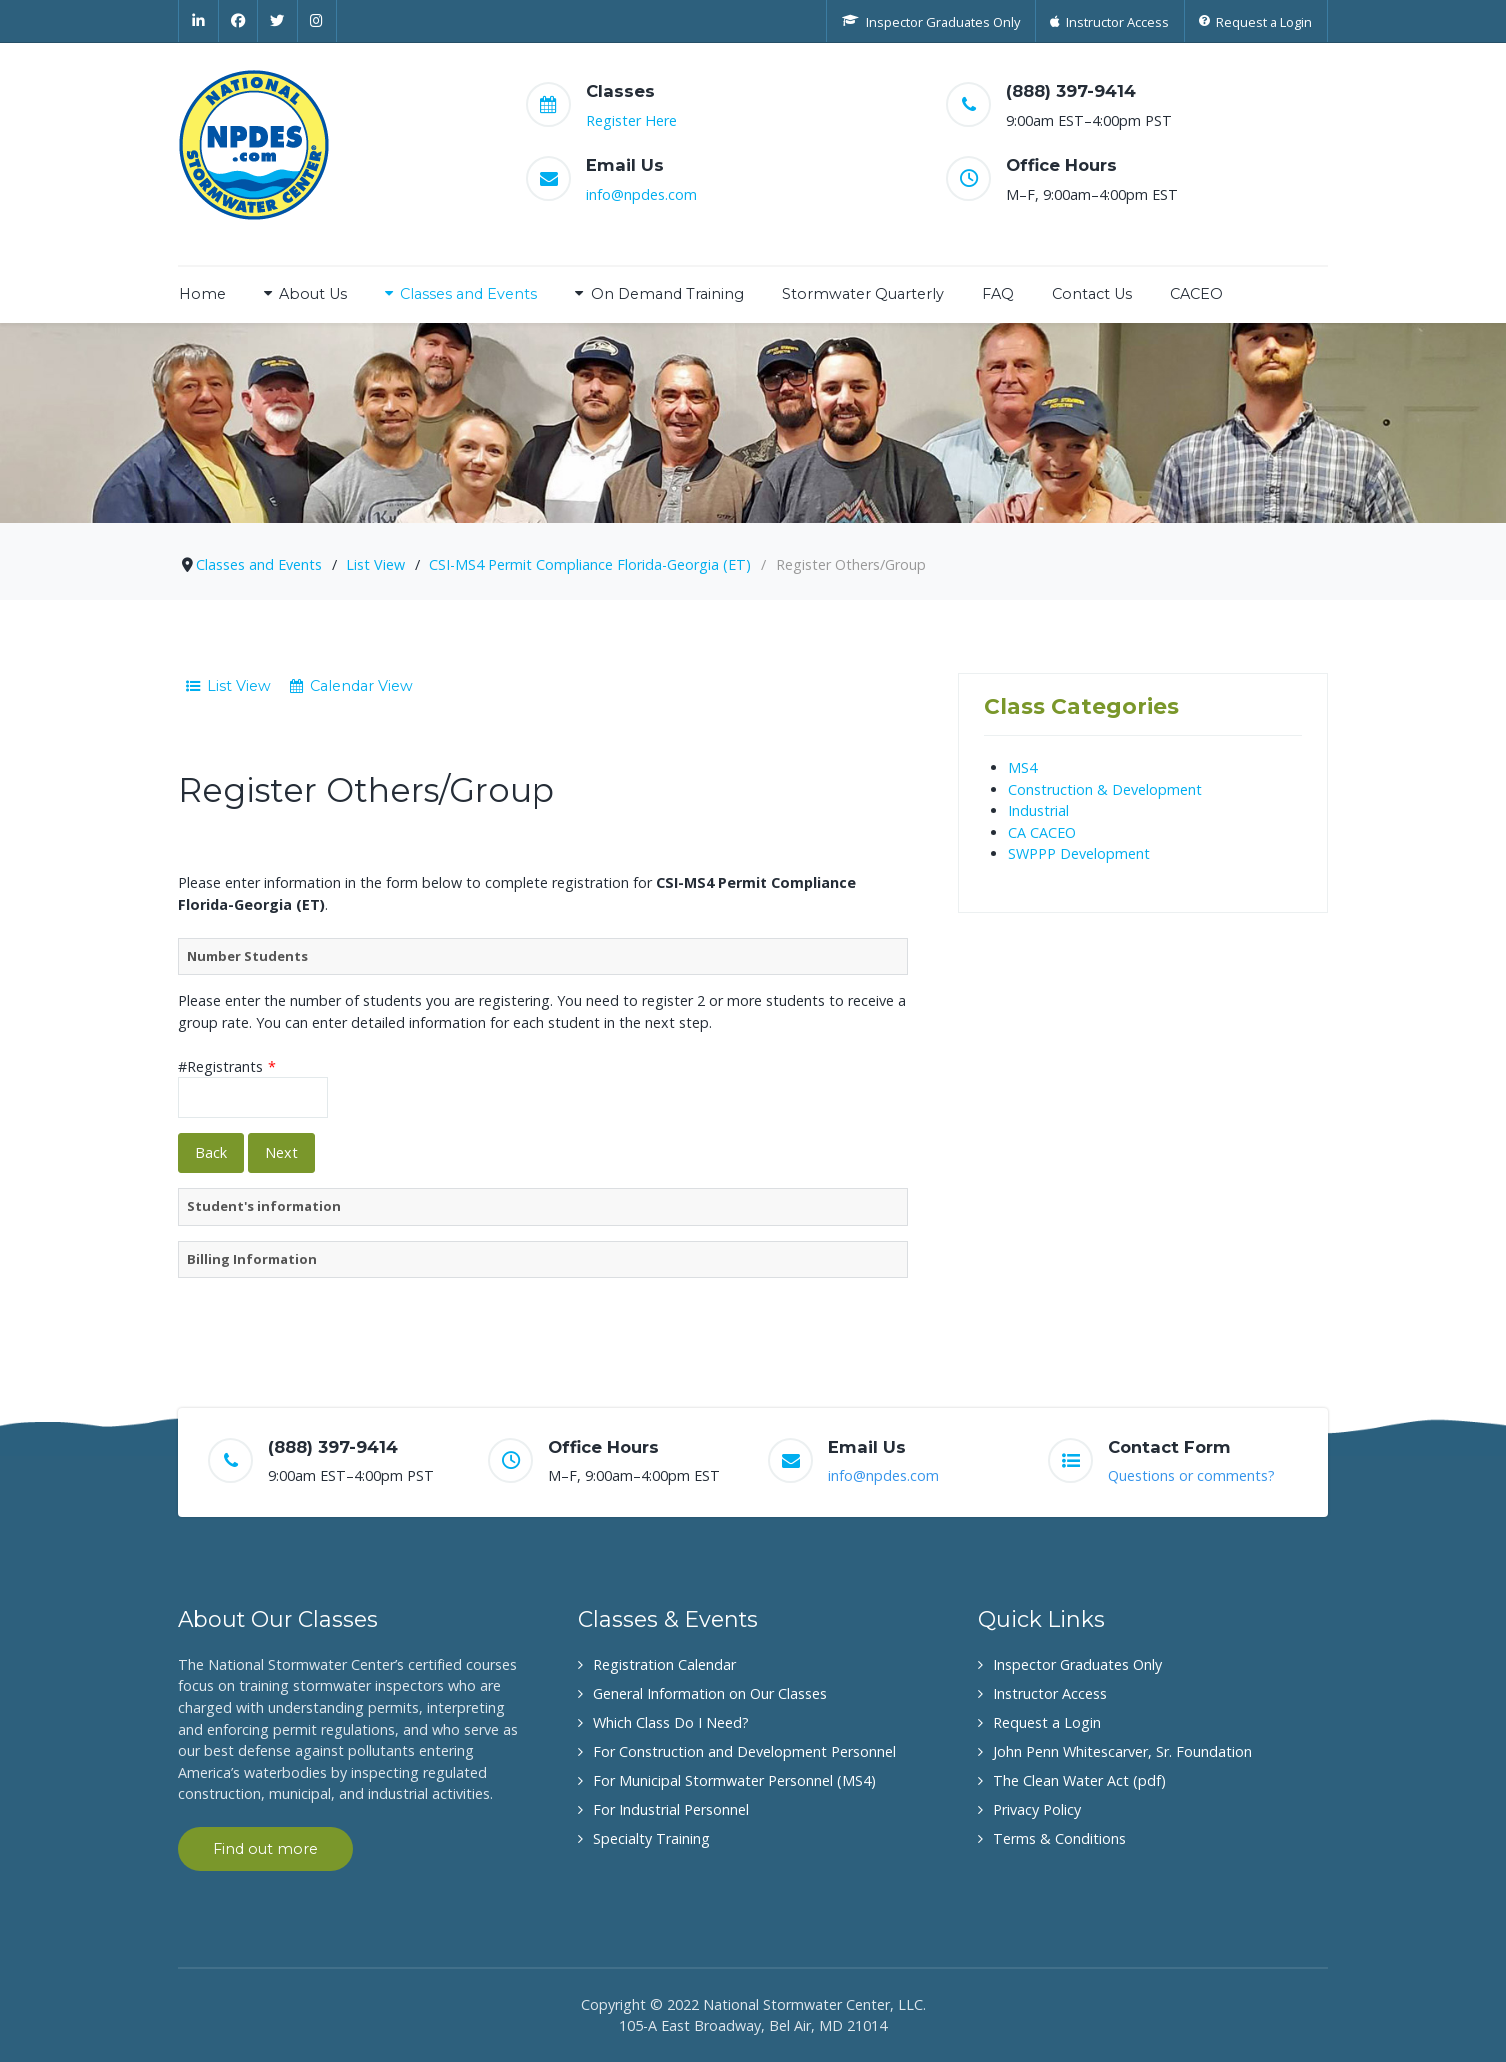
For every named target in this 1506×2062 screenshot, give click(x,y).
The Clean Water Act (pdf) (1079, 1780)
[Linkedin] (198, 21)
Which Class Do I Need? (671, 1722)
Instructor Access (1050, 1693)
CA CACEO (1042, 832)
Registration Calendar (664, 1664)
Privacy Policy (1037, 1809)
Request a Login (1047, 1722)
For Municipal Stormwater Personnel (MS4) (734, 1780)
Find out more (265, 1849)
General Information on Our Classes (710, 1693)
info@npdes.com (641, 194)
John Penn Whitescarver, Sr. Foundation (1122, 1751)
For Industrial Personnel (671, 1809)
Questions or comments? (1191, 1475)
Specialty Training (651, 1838)
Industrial (1038, 810)
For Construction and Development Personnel (744, 1751)
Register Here (631, 120)
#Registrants (227, 1066)
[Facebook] (239, 21)
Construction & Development (1105, 789)
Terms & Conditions (1059, 1838)
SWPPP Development (1079, 853)
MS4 (1022, 767)
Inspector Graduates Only (1077, 1664)
